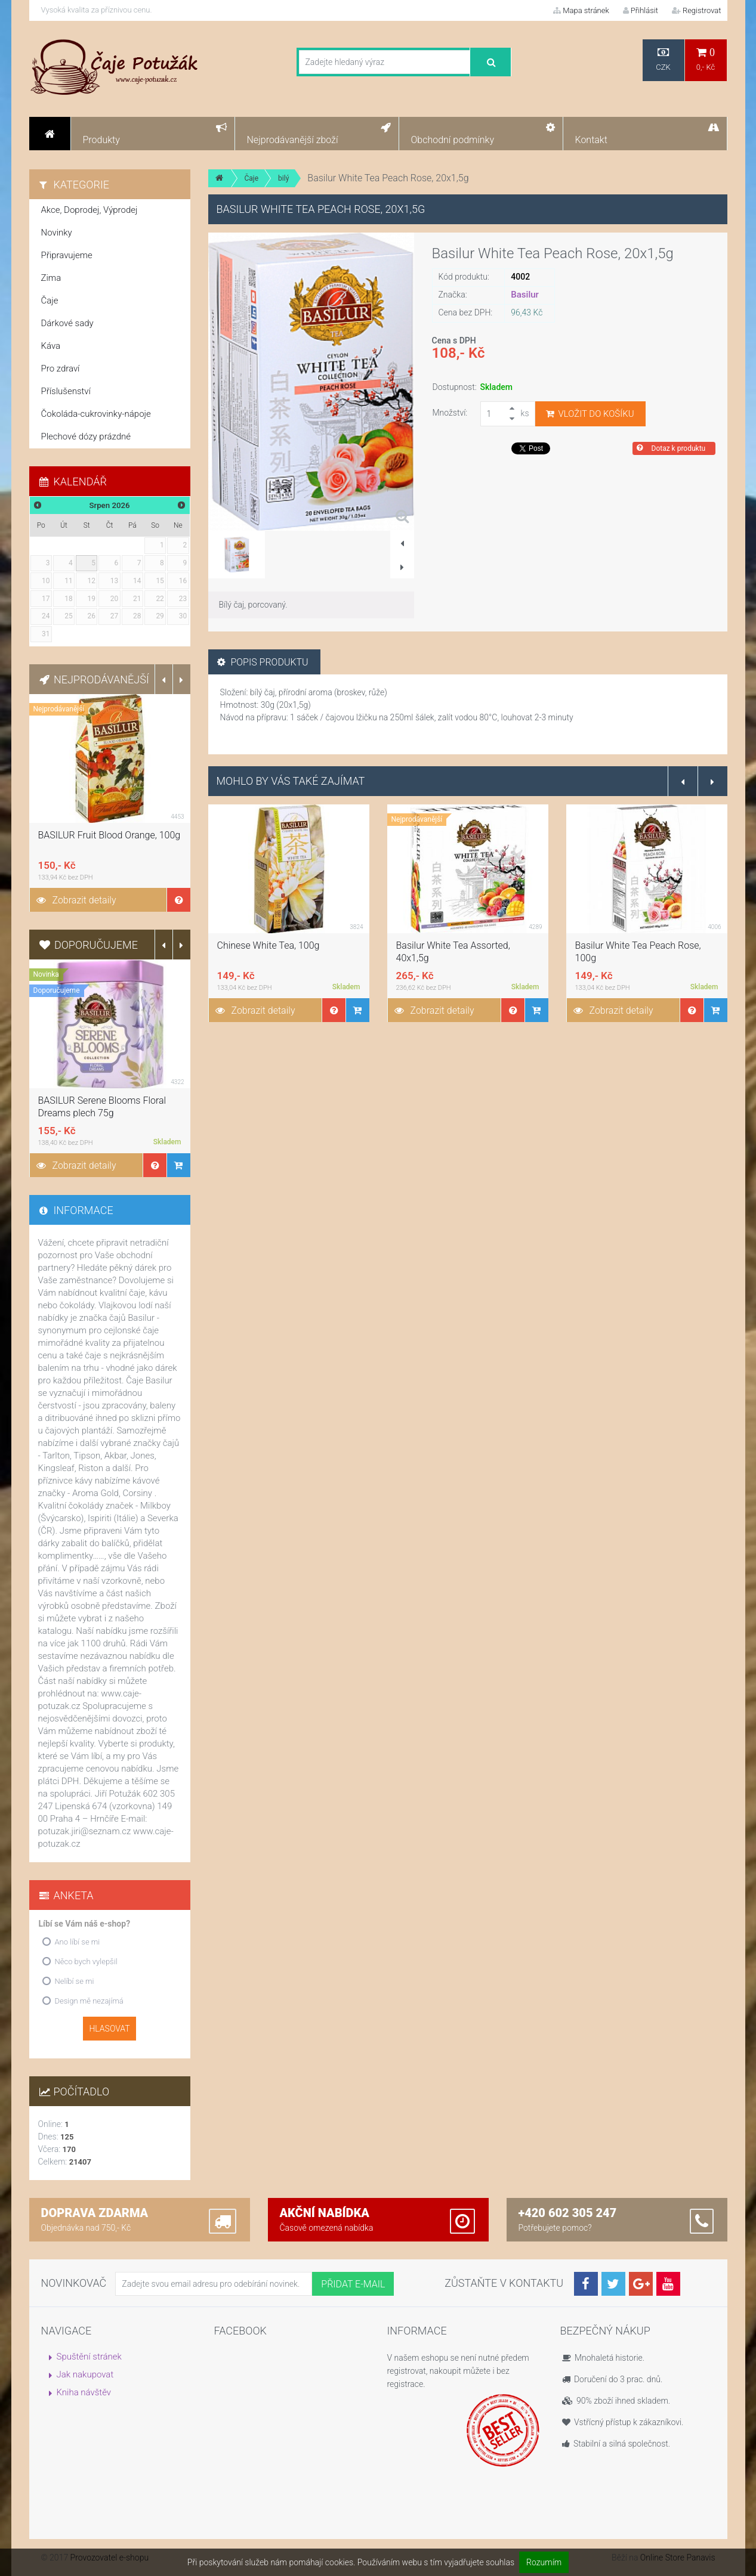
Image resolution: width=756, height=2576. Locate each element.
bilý (283, 178)
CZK (663, 59)
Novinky (56, 232)
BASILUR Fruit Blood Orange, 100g (109, 835)
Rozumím (543, 2562)
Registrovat (696, 10)
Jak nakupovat (85, 2374)
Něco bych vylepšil (86, 1961)
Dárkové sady (67, 323)
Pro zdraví (60, 368)
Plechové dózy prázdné (86, 436)
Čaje (252, 178)
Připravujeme (66, 255)
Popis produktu (262, 662)
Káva (51, 345)
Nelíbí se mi (74, 1981)
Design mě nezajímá (89, 2000)
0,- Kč (706, 59)
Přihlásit (640, 10)
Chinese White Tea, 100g (268, 945)
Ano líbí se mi (77, 1941)
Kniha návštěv (84, 2392)
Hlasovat (109, 2028)
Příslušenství (66, 391)
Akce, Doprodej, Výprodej (89, 210)
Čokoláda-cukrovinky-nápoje (96, 413)
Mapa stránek (581, 10)
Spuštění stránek (89, 2356)
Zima (51, 278)
